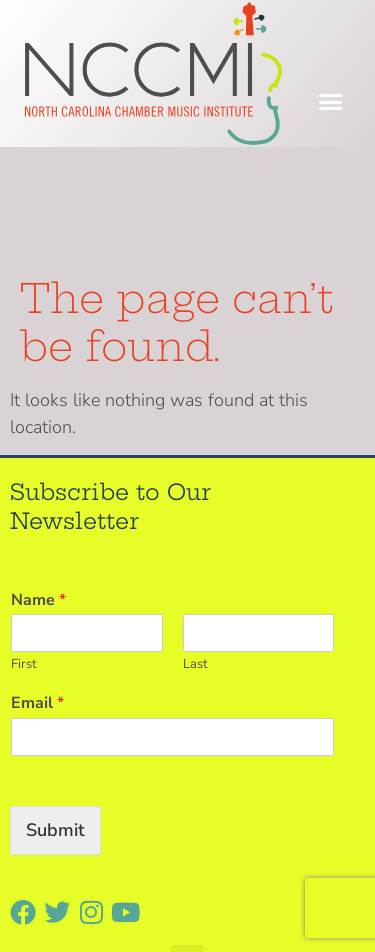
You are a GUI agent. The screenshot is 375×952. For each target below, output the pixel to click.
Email (37, 584)
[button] (331, 102)
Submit (55, 710)
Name (38, 480)
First (24, 545)
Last (195, 545)
